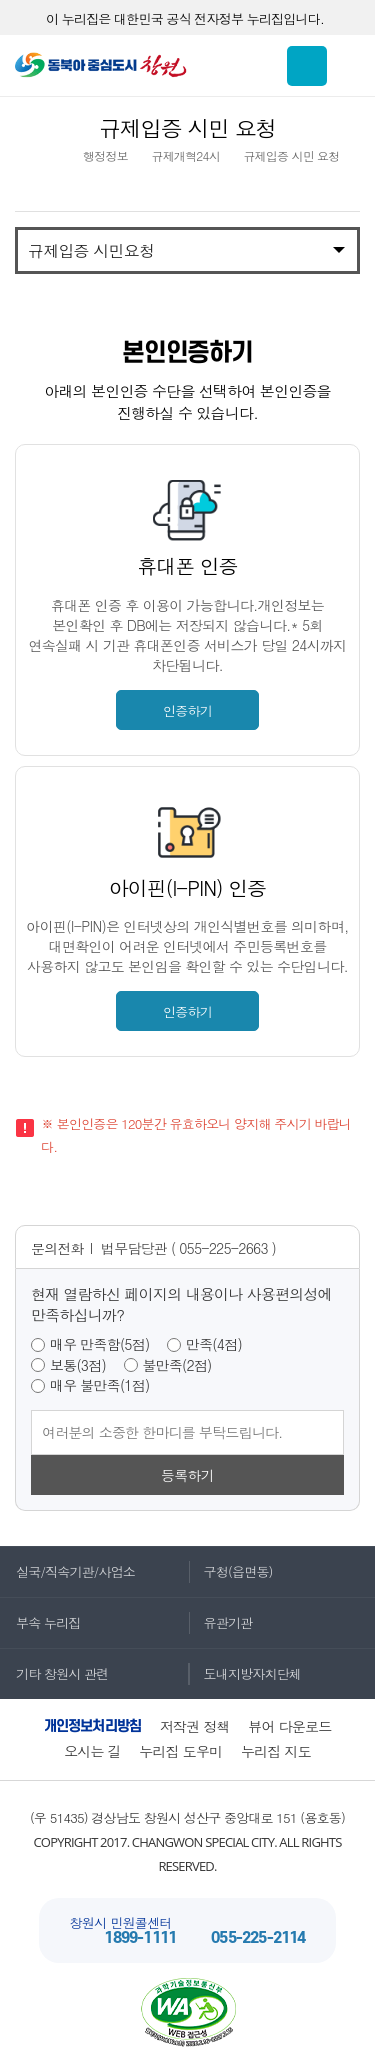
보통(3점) (78, 1365)
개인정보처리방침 (93, 1726)
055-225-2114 (258, 1938)
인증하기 (187, 710)
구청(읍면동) (230, 1571)
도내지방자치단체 (245, 1673)
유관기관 (220, 1622)
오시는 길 (92, 1751)
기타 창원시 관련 (54, 1673)
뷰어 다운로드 (289, 1726)
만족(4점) (214, 1344)
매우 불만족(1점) (99, 1385)
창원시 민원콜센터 (120, 1922)
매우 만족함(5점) (99, 1344)
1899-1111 (140, 1938)
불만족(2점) (177, 1365)
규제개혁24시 (185, 156)
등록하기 (187, 1475)
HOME (48, 156)
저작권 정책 (195, 1726)
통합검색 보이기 (307, 66)
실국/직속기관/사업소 (67, 1571)
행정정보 (105, 156)
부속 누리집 (40, 1622)
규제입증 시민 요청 (291, 156)
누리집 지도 (276, 1751)
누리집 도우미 (180, 1751)
